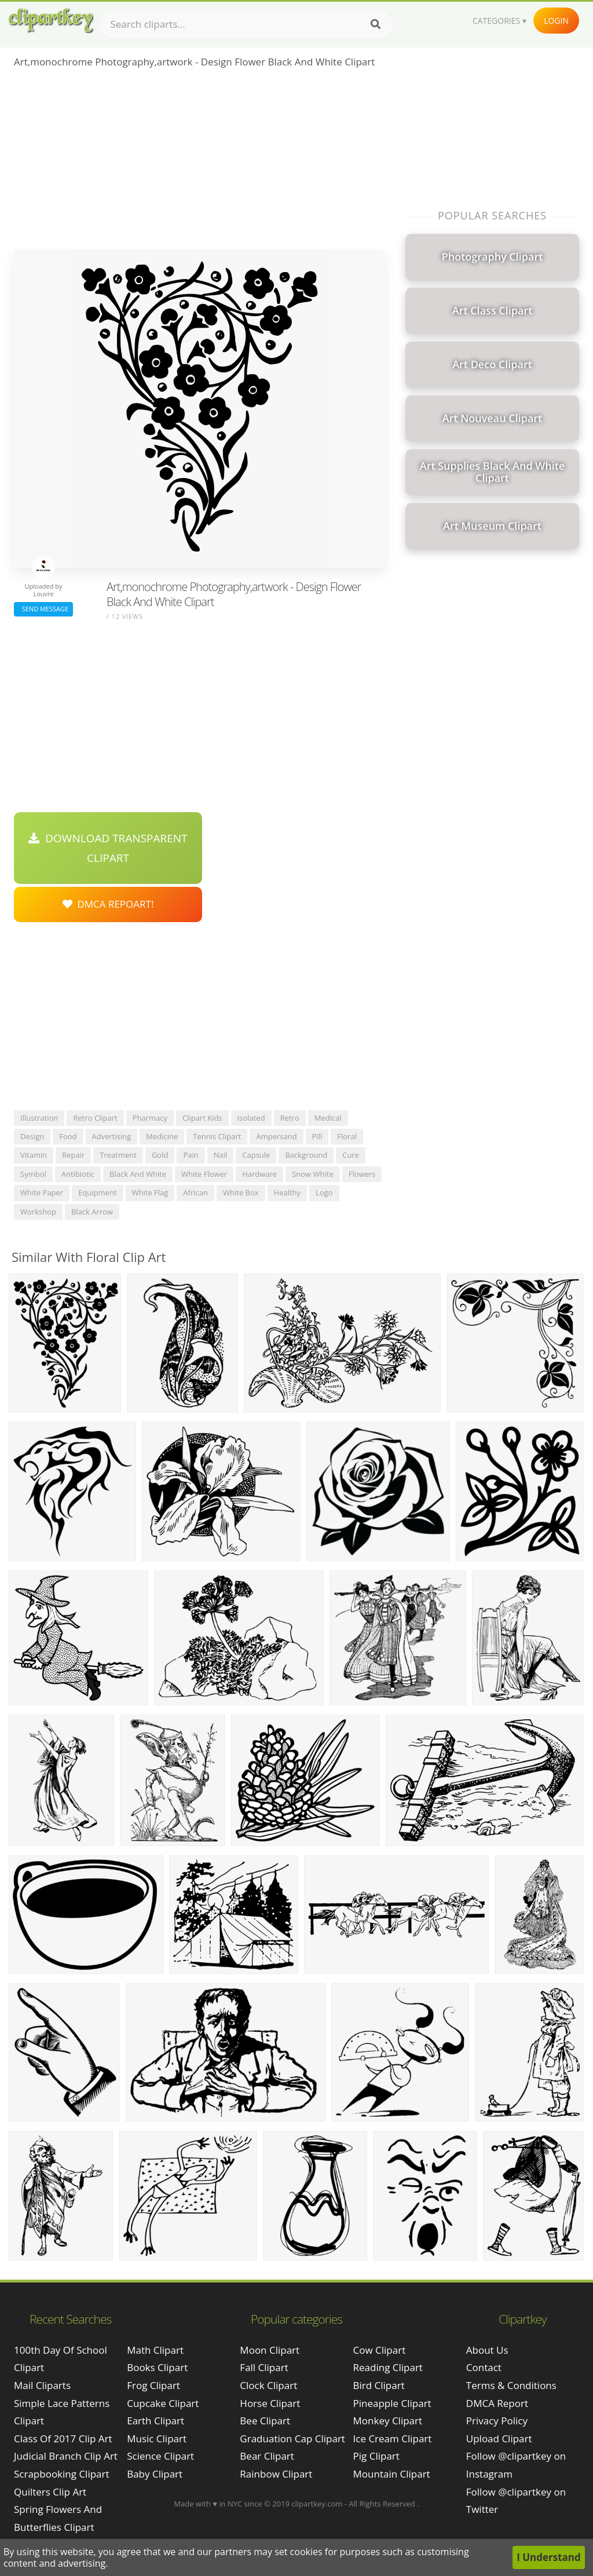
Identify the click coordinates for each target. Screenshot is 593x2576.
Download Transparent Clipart (107, 848)
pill (317, 1136)
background (306, 1155)
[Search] (375, 24)
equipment (97, 1192)
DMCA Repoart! (108, 904)
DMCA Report (497, 2403)
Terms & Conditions (511, 2385)
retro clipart (95, 1118)
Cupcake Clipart (163, 2403)
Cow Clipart (379, 2350)
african (195, 1192)
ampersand (276, 1136)
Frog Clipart (153, 2385)
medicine (162, 1136)
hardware (259, 1174)
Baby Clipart (154, 2473)
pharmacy (150, 1118)
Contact (484, 2367)
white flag (150, 1192)
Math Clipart (155, 2350)
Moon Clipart (269, 2350)
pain (190, 1155)
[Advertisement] (199, 163)
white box (241, 1192)
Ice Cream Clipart (392, 2438)
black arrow (92, 1211)
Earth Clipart (155, 2420)
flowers (362, 1174)
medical (328, 1118)
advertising (111, 1136)
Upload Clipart (499, 2438)
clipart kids (202, 1118)
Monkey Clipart (388, 2420)
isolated (251, 1118)
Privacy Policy (497, 2420)
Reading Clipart (388, 2367)
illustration (39, 1118)
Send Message (43, 608)
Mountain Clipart (391, 2473)
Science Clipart (160, 2456)
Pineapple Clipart (392, 2403)
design (32, 1136)
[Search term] (246, 24)
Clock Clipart (268, 2385)
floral (347, 1136)
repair (73, 1155)
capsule (256, 1155)
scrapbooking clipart (61, 2473)
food (67, 1136)
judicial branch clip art (66, 2456)
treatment (118, 1155)
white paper (41, 1192)
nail (221, 1155)
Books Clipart (157, 2367)
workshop (38, 1211)
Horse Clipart (270, 2403)
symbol (33, 1174)
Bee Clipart (265, 2420)
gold (160, 1155)
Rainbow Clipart (276, 2473)
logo (324, 1192)
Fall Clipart (264, 2367)
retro (289, 1118)
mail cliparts (42, 2385)
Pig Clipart (376, 2456)
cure (350, 1155)
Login (556, 20)
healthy (287, 1192)
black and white (137, 1174)
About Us (487, 2350)
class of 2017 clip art (63, 2438)
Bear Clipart (267, 2456)
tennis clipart (217, 1136)
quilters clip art (50, 2491)
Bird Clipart (379, 2385)
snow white (313, 1174)
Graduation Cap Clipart (292, 2438)
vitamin (33, 1155)
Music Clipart (156, 2438)
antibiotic (77, 1174)
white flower (204, 1174)
